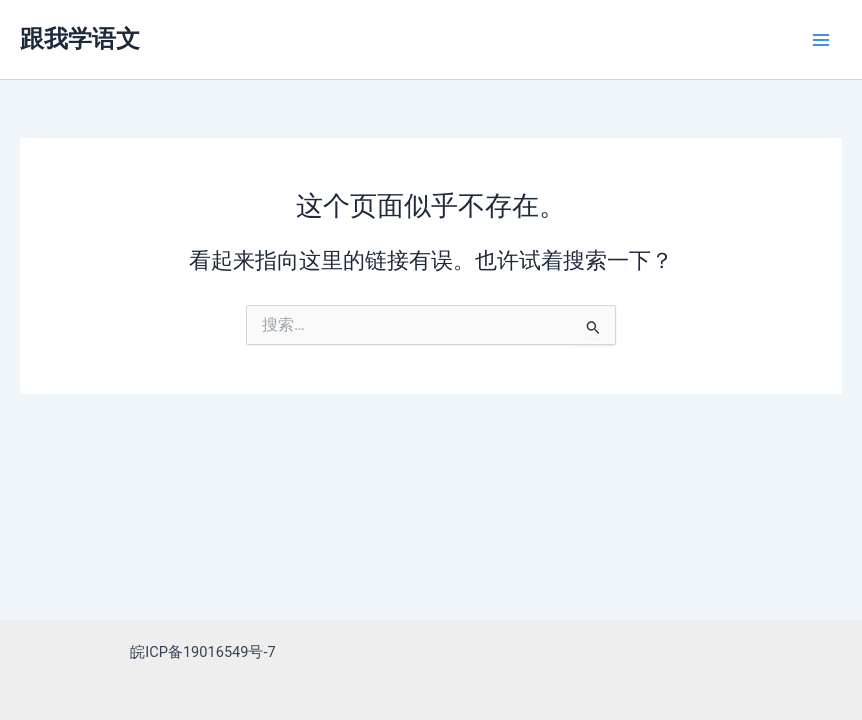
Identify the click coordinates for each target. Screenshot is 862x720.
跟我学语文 (80, 39)
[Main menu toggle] (821, 40)
